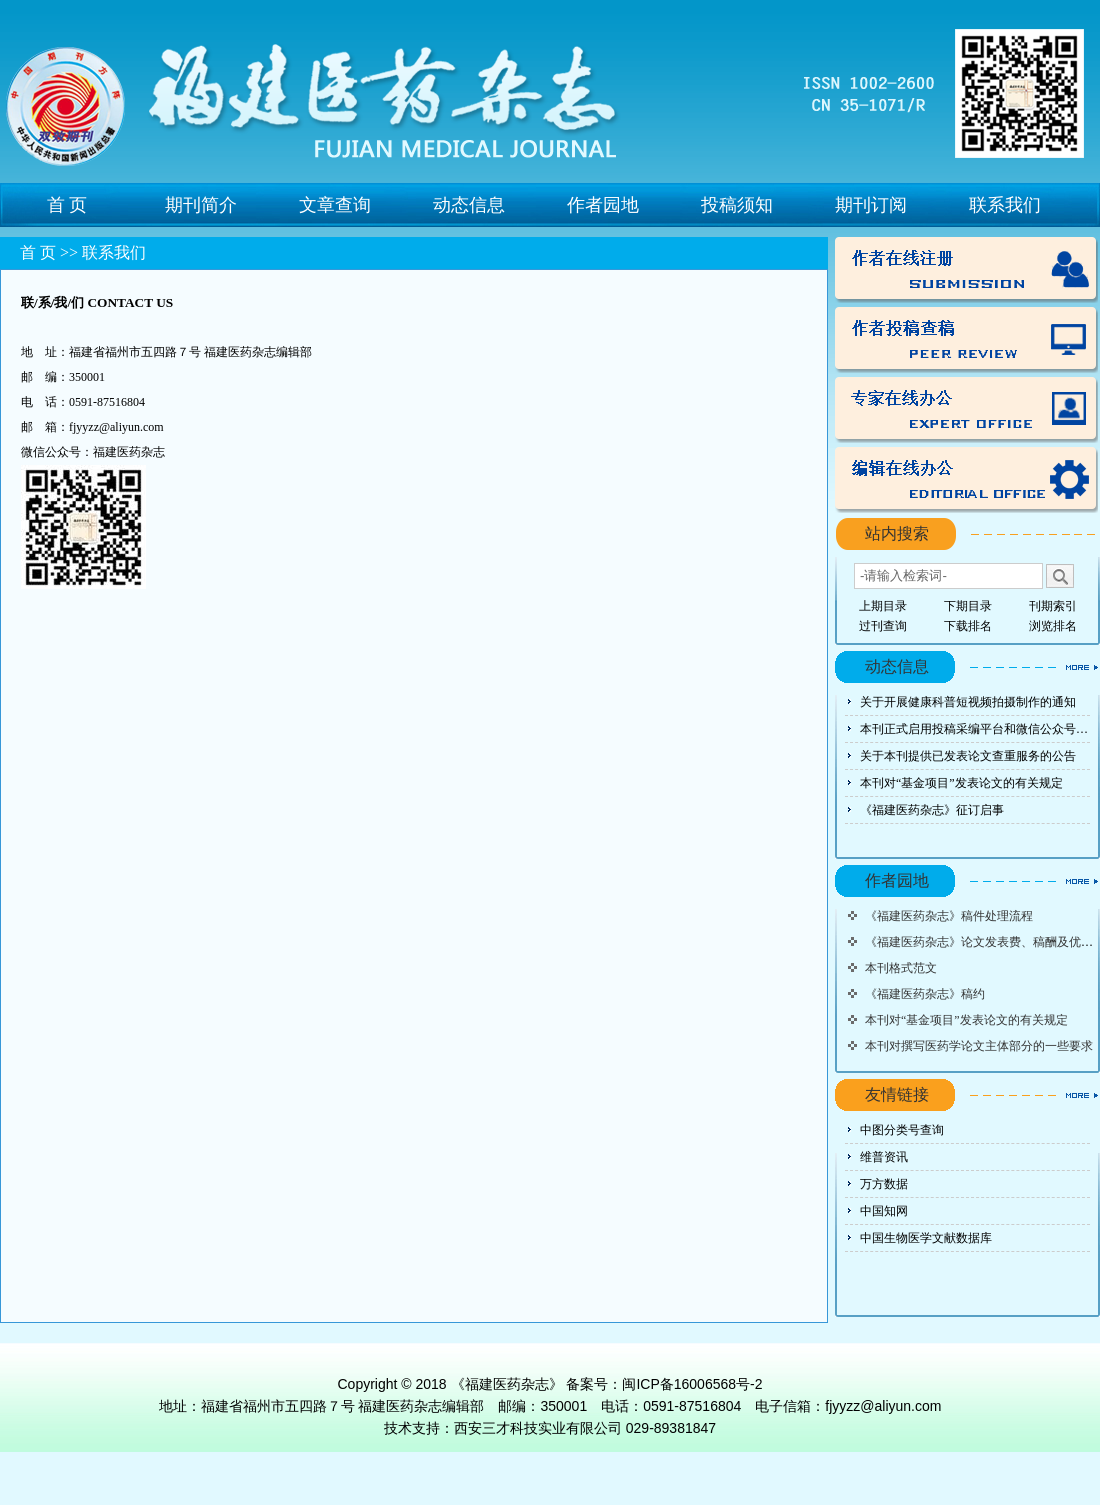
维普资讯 (884, 1157)
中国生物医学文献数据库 (926, 1238)
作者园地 (603, 205)
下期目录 (968, 606)
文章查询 (335, 205)
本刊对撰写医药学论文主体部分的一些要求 (979, 1046)
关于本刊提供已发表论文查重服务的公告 (968, 756)
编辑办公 (966, 480)
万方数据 (884, 1184)
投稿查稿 (966, 340)
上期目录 (883, 606)
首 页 (67, 205)
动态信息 (469, 205)
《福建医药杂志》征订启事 (932, 810)
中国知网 (884, 1211)
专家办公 (966, 410)
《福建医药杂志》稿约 (925, 994)
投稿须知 (737, 205)
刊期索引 (1053, 606)
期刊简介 (201, 205)
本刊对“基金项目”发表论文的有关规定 (961, 783)
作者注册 (966, 270)
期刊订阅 (871, 205)
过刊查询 (883, 626)
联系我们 (1005, 205)
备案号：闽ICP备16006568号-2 (664, 1384)
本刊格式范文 (901, 968)
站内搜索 (897, 533)
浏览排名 (1053, 626)
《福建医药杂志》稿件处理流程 (949, 916)
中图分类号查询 (902, 1130)
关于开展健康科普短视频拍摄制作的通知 (968, 702)
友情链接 (897, 1094)
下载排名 (968, 626)
